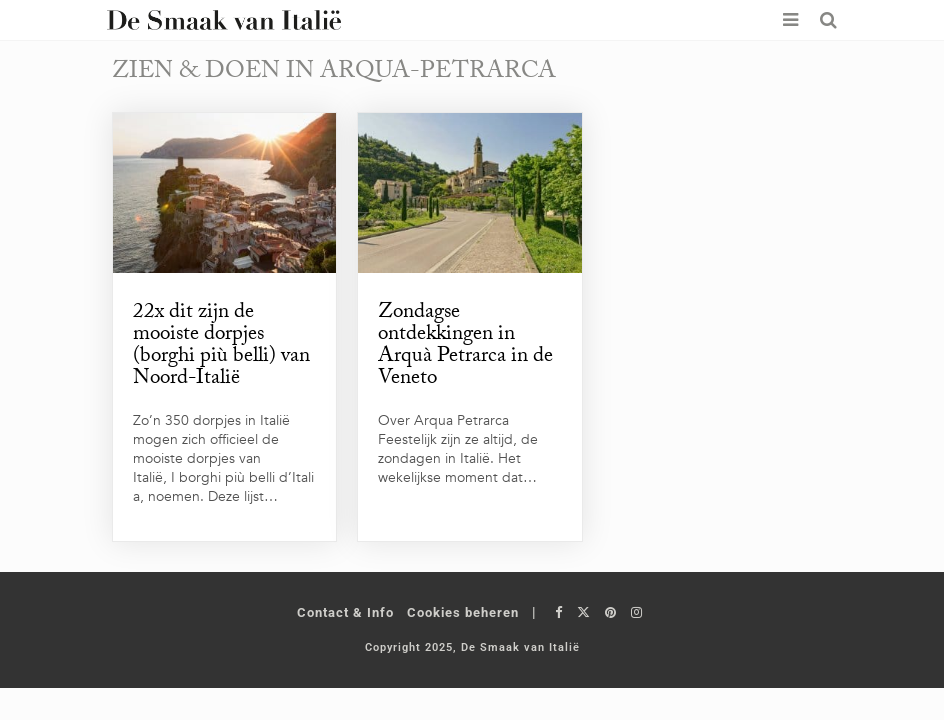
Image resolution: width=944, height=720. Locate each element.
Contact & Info (345, 612)
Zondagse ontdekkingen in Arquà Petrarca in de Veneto (465, 347)
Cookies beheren (463, 612)
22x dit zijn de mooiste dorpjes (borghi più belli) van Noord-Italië (221, 347)
